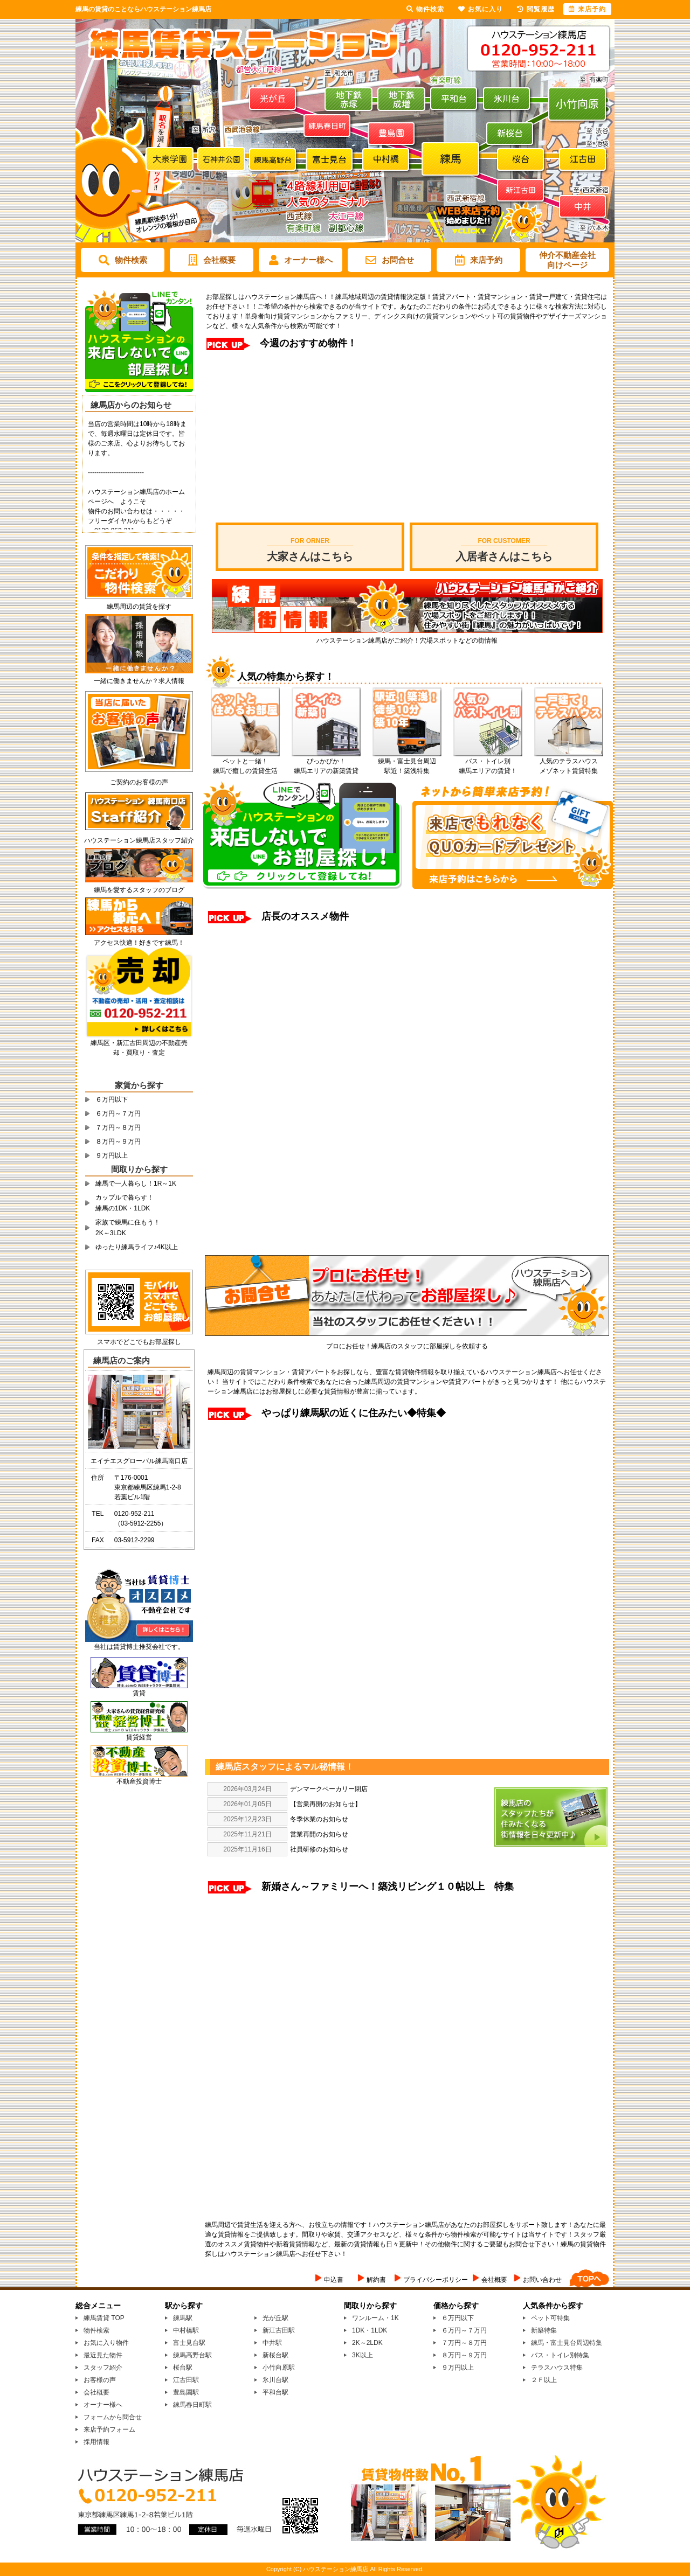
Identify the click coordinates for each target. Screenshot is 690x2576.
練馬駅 (182, 2318)
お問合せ (389, 260)
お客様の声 (100, 2380)
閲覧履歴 (536, 9)
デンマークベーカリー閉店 (329, 1789)
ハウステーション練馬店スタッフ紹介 (139, 837)
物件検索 (123, 260)
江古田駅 (186, 2380)
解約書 (376, 2279)
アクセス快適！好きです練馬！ (139, 939)
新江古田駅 (279, 2330)
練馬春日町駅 (192, 2404)
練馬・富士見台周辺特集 (566, 2343)
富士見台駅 (189, 2343)
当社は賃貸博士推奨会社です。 (139, 1643)
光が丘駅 (275, 2318)
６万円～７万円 (118, 1113)
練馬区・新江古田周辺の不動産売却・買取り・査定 (139, 1044)
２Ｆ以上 (544, 2380)
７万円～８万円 (118, 1127)
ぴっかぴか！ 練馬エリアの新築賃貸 (326, 762)
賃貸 (139, 1693)
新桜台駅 (275, 2355)
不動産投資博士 (139, 1781)
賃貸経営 (139, 1737)
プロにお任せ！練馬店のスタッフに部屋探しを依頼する (407, 1342)
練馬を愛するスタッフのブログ (139, 886)
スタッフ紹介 (103, 2367)
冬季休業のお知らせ (319, 1819)
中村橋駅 (186, 2330)
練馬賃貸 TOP (104, 2318)
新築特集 (544, 2330)
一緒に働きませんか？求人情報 (139, 677)
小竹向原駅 (279, 2367)
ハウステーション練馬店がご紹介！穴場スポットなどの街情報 (407, 637)
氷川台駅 (275, 2380)
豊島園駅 (186, 2392)
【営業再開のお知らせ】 (325, 1804)
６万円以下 (111, 1099)
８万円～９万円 (118, 1141)
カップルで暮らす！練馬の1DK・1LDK (124, 1203)
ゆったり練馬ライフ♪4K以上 (136, 1247)
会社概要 (212, 260)
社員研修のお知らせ (319, 1849)
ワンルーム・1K (375, 2318)
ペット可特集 (550, 2318)
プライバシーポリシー (435, 2279)
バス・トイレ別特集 (560, 2355)
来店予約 (478, 260)
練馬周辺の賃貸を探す (139, 603)
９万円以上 (111, 1155)
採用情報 (96, 2442)
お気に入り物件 (106, 2343)
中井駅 (272, 2343)
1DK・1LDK (369, 2330)
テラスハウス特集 (557, 2367)
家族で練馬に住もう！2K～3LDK (127, 1228)
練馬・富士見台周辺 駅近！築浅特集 (406, 762)
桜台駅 (182, 2367)
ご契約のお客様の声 (139, 778)
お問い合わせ (542, 2279)
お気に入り (480, 9)
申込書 (333, 2279)
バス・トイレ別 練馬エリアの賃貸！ (487, 762)
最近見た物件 (103, 2355)
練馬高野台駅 (192, 2355)
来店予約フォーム (109, 2429)
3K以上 (362, 2355)
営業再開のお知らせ (319, 1834)
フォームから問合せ (113, 2417)
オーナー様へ (301, 260)
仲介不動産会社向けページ (567, 259)
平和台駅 (275, 2392)
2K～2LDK (367, 2343)
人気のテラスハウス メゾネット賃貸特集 (568, 762)
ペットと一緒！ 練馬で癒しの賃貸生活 (245, 762)
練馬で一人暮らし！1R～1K (135, 1183)
